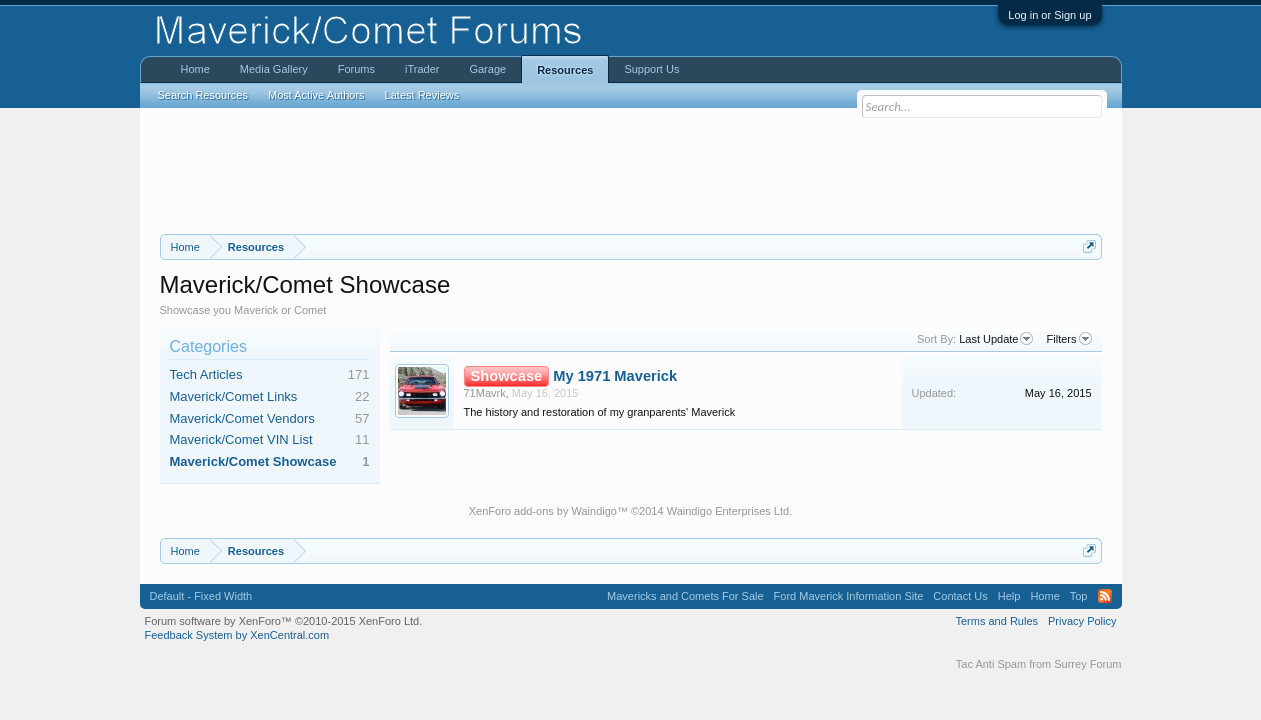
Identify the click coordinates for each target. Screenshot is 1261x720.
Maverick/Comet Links (234, 396)
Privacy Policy (1082, 621)
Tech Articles (206, 374)
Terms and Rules (996, 621)
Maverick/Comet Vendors (242, 418)
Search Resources (203, 95)
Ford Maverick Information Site (849, 596)
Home (195, 69)
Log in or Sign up (1049, 15)
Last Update (996, 339)
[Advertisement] (631, 171)
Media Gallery (274, 69)
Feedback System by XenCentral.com (237, 635)
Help (1009, 596)
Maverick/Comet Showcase (253, 461)
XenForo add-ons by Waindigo (543, 511)
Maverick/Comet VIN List (241, 439)
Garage (487, 69)
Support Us (651, 69)
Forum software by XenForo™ (284, 621)
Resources (565, 70)
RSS (1105, 596)
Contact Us (960, 596)
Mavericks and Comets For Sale (685, 596)
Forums (356, 69)
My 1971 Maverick (615, 376)
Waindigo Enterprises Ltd (728, 511)
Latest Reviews (422, 95)
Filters (1069, 339)
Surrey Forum (1087, 664)
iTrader (422, 69)
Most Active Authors (316, 95)
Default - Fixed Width (201, 596)
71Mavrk (485, 393)
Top (1079, 596)
